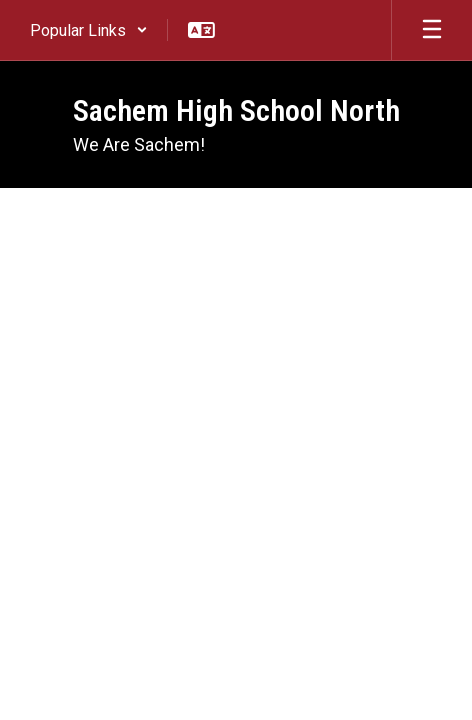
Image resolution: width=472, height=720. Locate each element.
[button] (89, 30)
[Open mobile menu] (432, 30)
